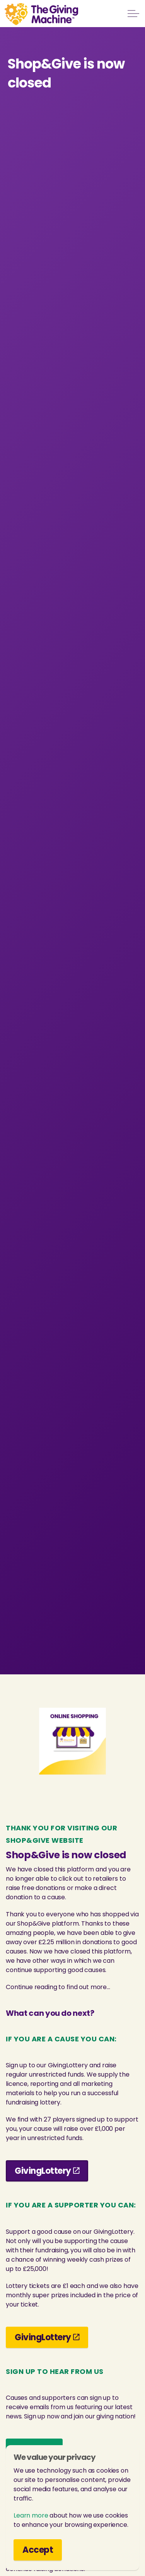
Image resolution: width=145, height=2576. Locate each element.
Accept (38, 2549)
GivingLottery (47, 2170)
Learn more (31, 2515)
